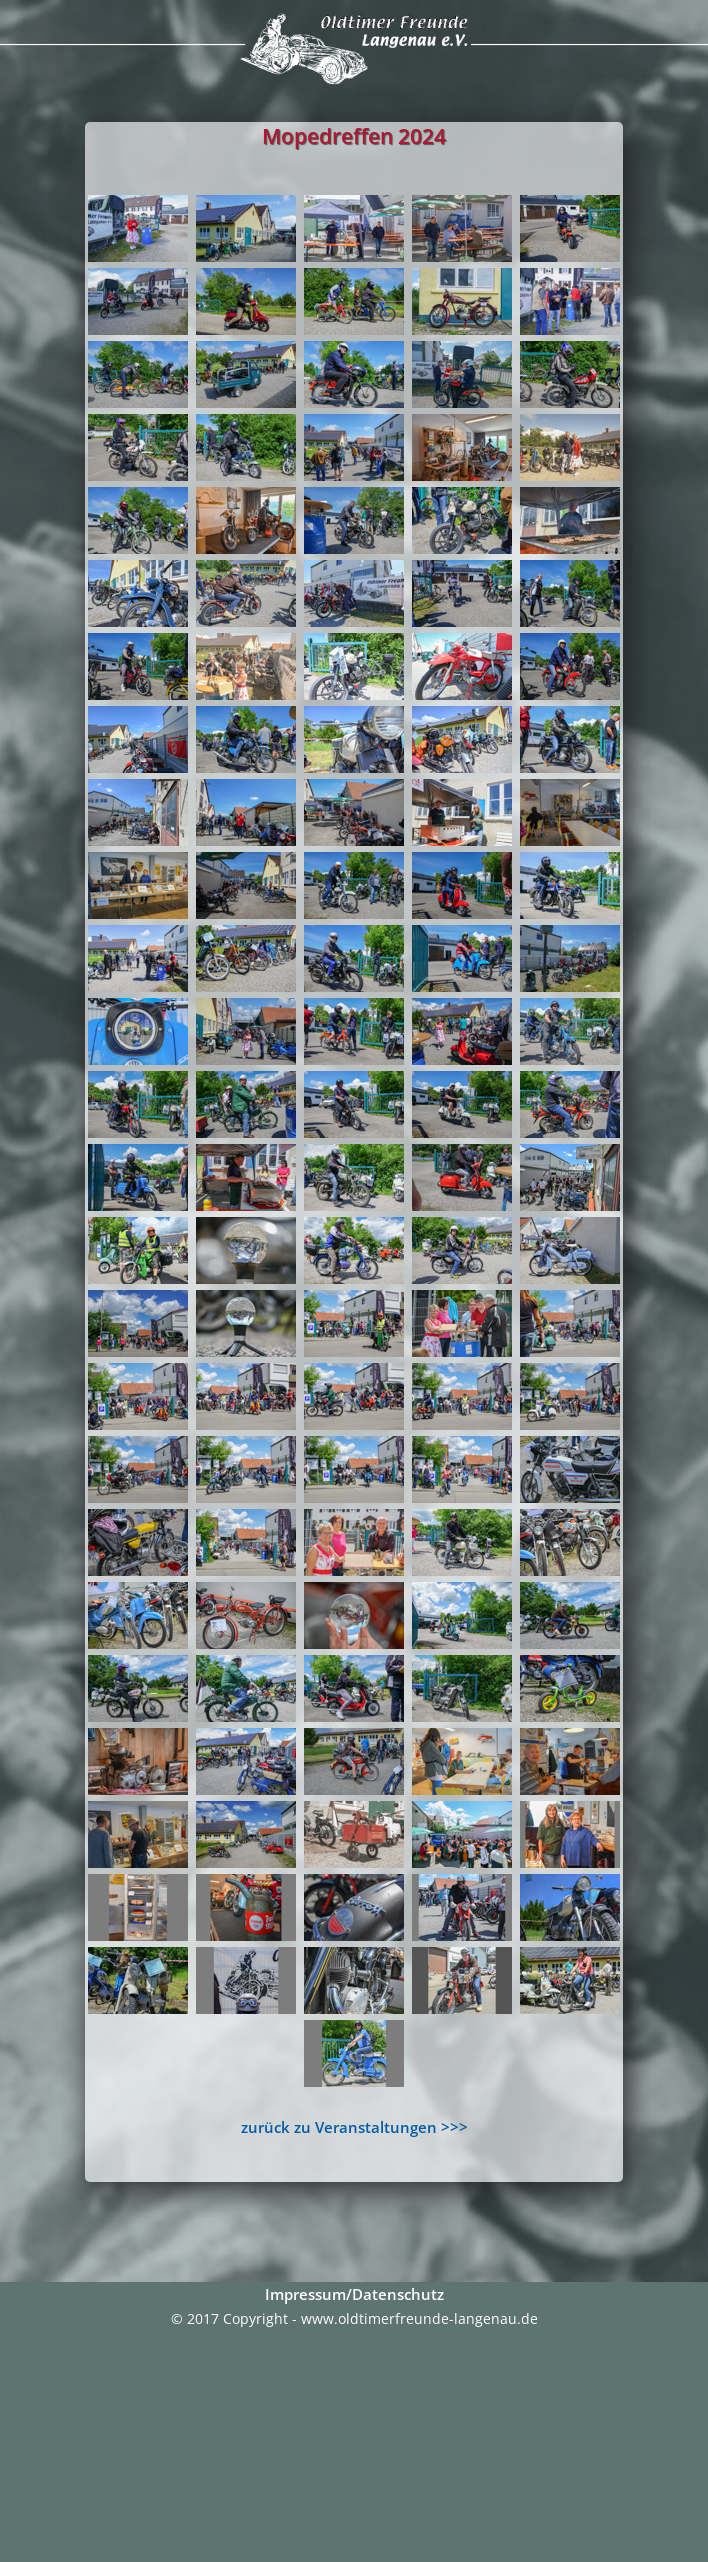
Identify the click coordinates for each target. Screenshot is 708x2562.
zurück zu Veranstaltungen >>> (354, 2127)
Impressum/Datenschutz (354, 2294)
